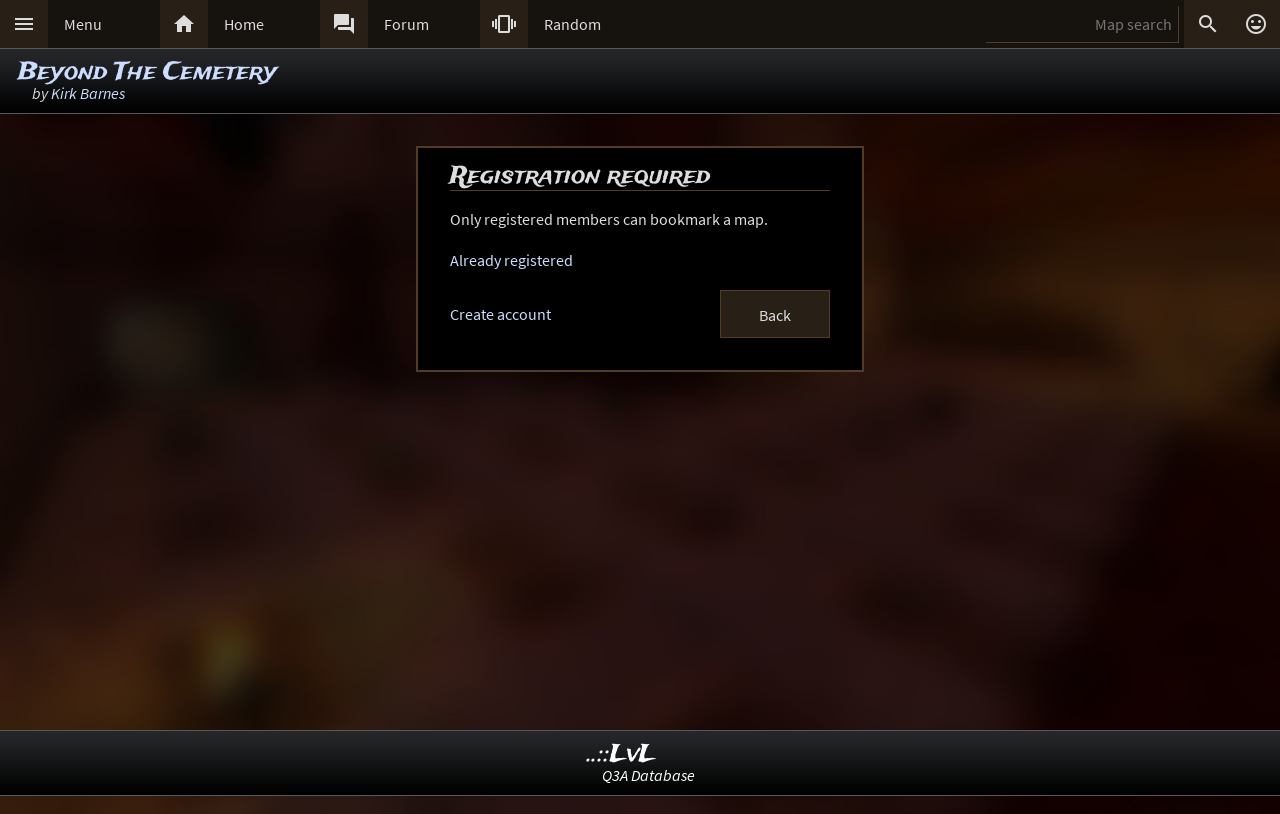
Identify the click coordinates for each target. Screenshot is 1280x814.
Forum (406, 24)
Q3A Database (648, 775)
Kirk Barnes (88, 93)
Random (572, 24)
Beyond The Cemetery (147, 72)
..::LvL (621, 754)
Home (244, 24)
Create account (500, 314)
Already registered (511, 260)
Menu (83, 24)
